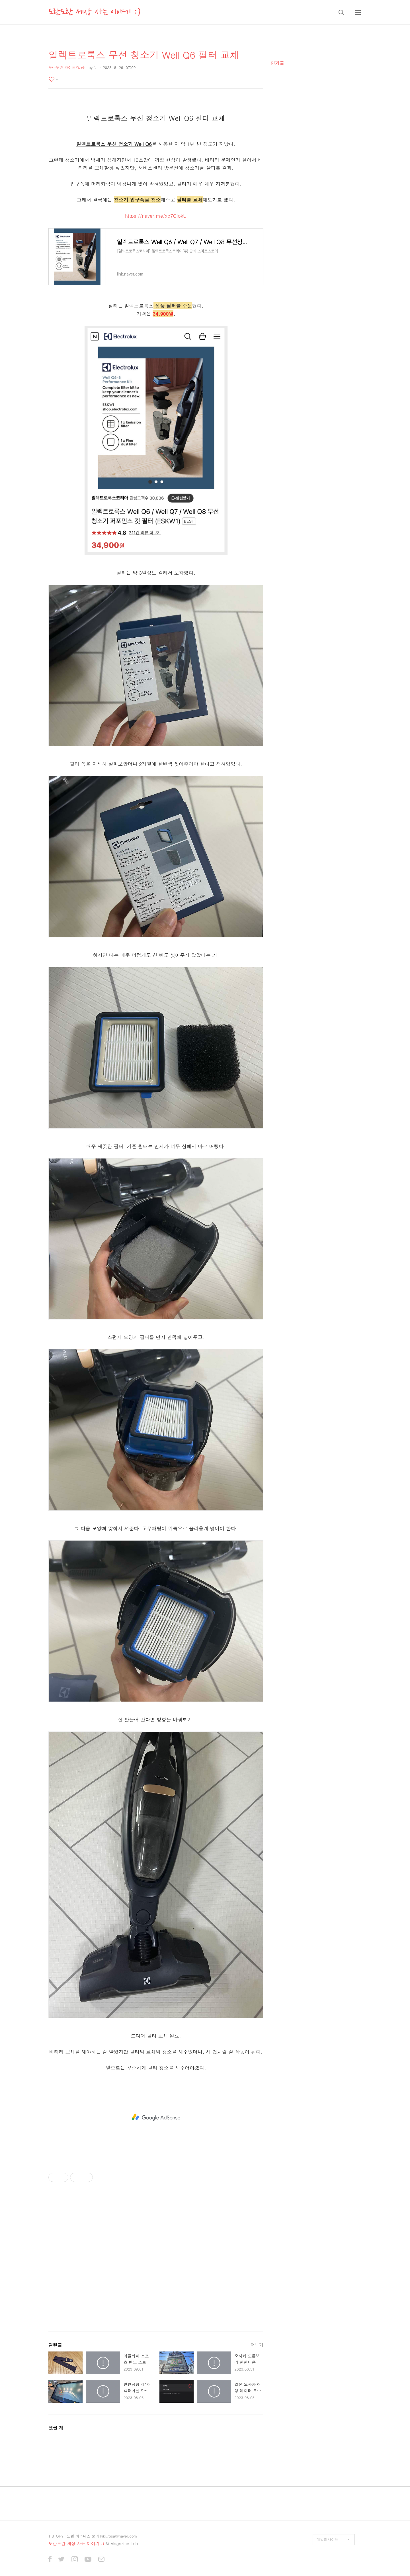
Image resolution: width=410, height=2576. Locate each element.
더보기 (257, 2345)
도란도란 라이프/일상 (66, 67)
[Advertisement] (155, 2117)
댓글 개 (55, 2427)
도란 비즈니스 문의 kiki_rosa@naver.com (102, 2536)
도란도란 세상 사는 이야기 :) (94, 12)
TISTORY (55, 2536)
